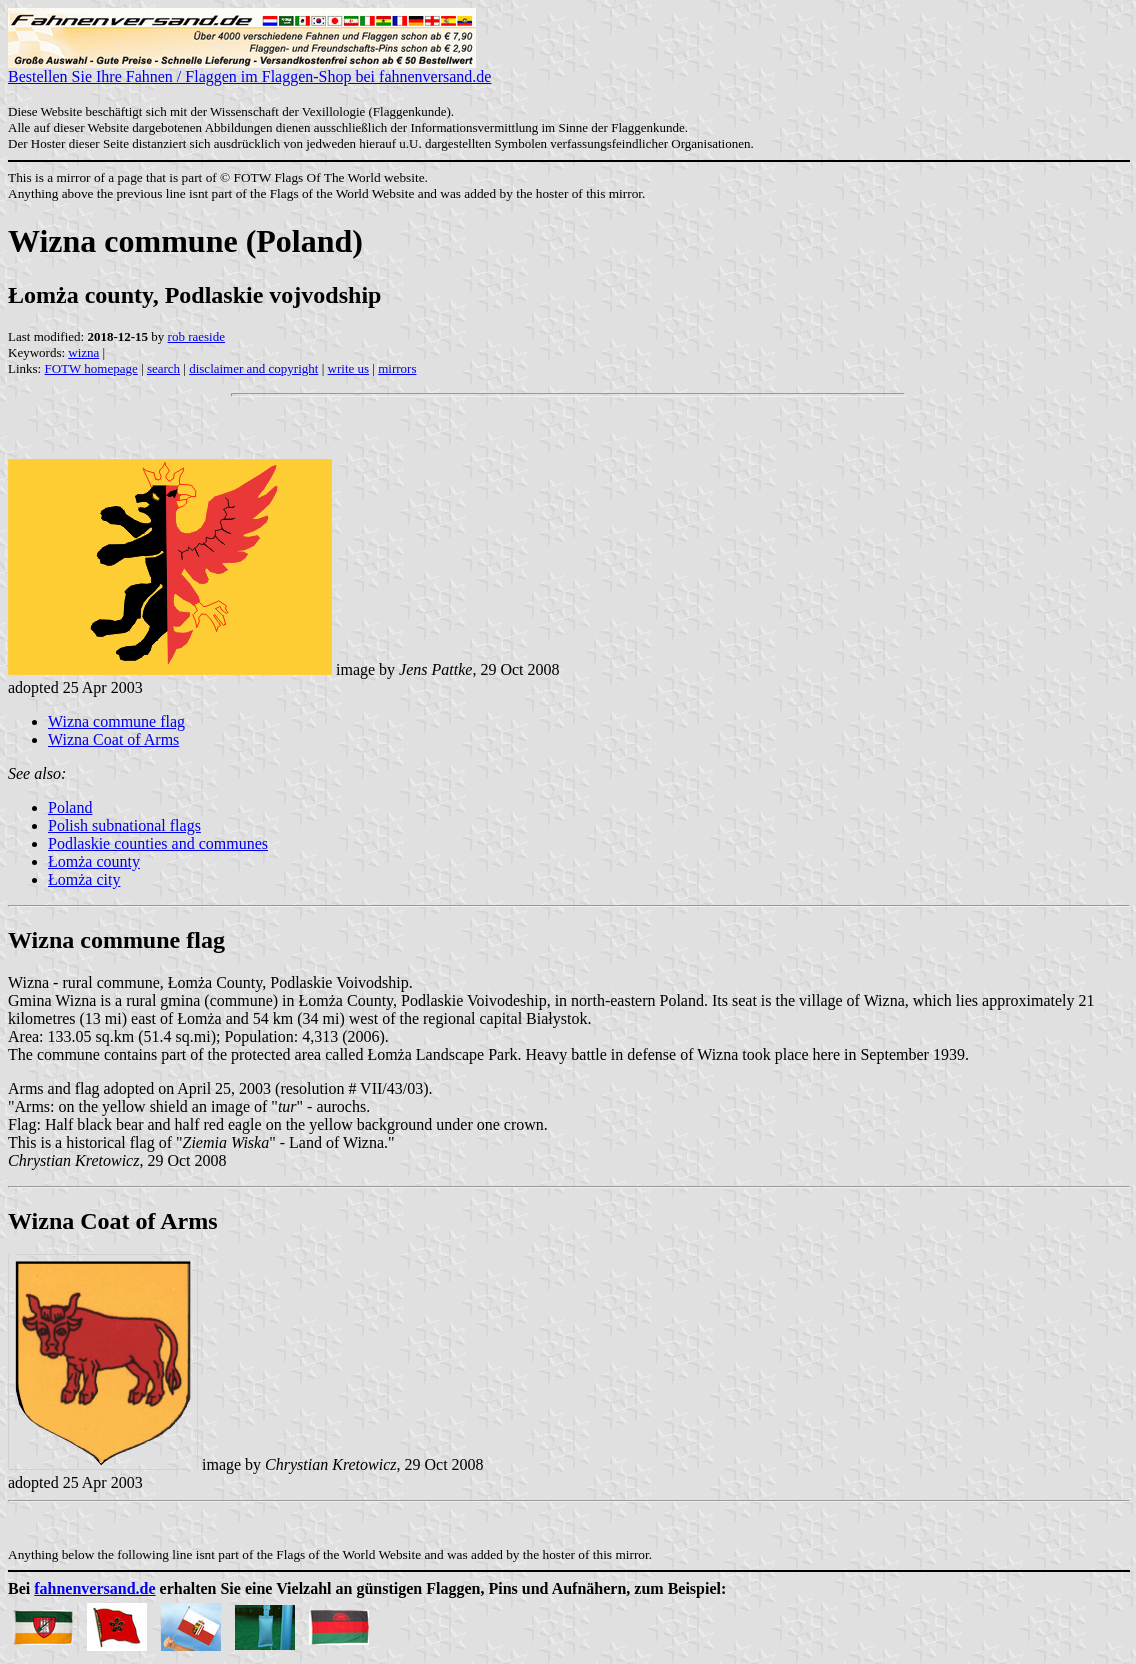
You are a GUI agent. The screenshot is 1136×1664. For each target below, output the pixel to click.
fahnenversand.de (94, 1588)
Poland (70, 807)
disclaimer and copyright (253, 368)
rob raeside (196, 336)
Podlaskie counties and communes (158, 843)
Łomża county (94, 861)
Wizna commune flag (116, 721)
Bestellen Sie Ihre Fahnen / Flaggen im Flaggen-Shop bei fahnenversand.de (249, 69)
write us (349, 368)
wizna (83, 352)
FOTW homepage (90, 368)
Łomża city (84, 879)
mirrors (397, 368)
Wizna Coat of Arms (113, 739)
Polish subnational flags (124, 825)
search (163, 368)
